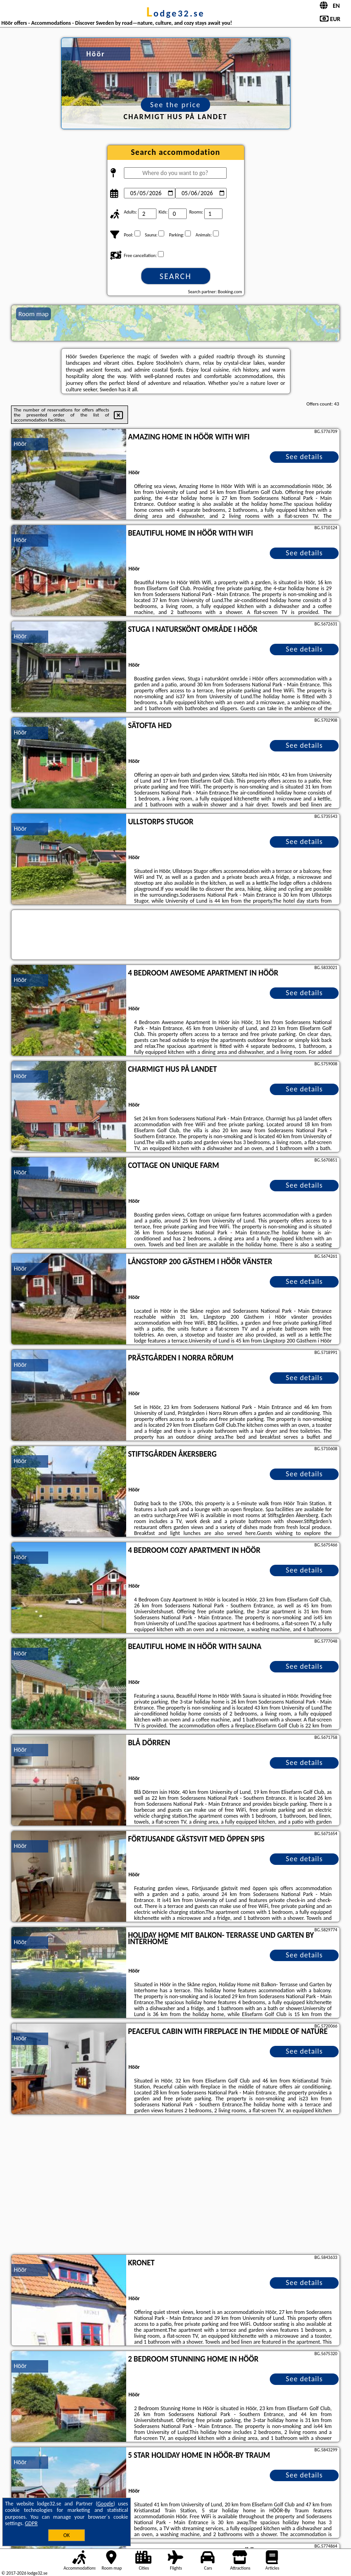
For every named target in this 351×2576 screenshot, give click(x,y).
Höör (20, 444)
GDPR (31, 2523)
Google (105, 2503)
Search (176, 276)
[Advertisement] (175, 2185)
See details (304, 456)
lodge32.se (175, 13)
